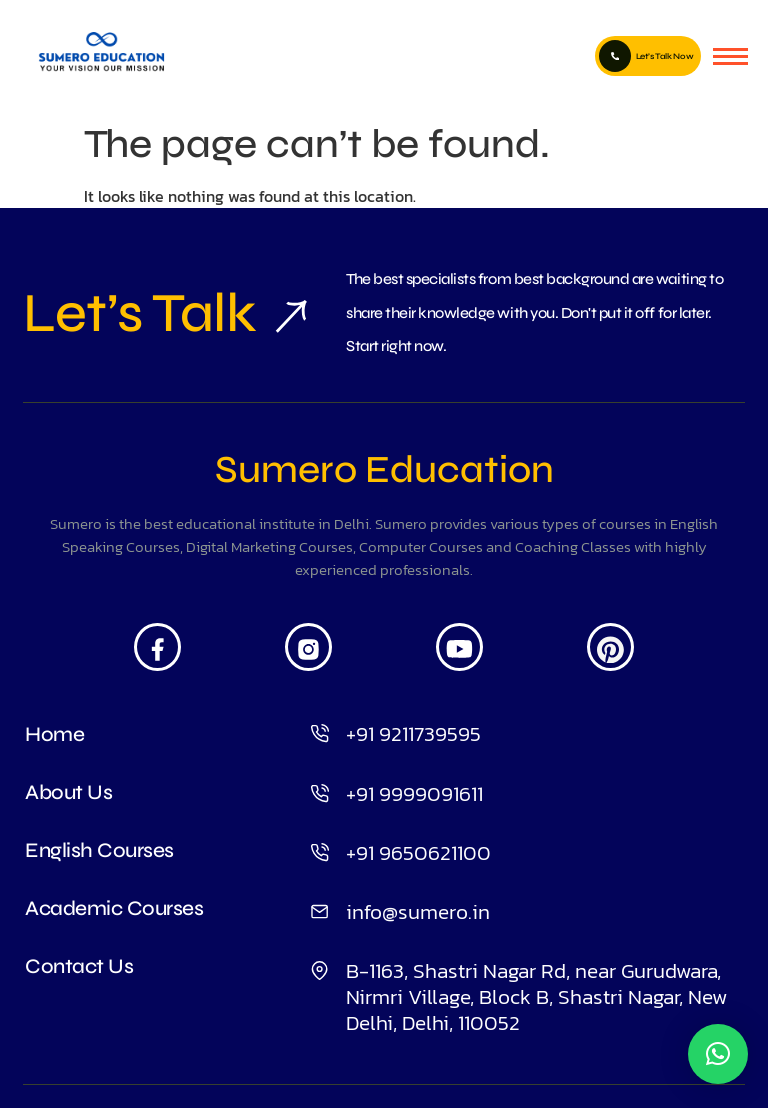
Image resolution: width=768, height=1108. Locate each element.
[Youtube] (459, 647)
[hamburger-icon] (730, 56)
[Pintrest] (610, 647)
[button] (718, 1054)
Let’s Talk (139, 313)
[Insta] (308, 647)
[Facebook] (157, 647)
